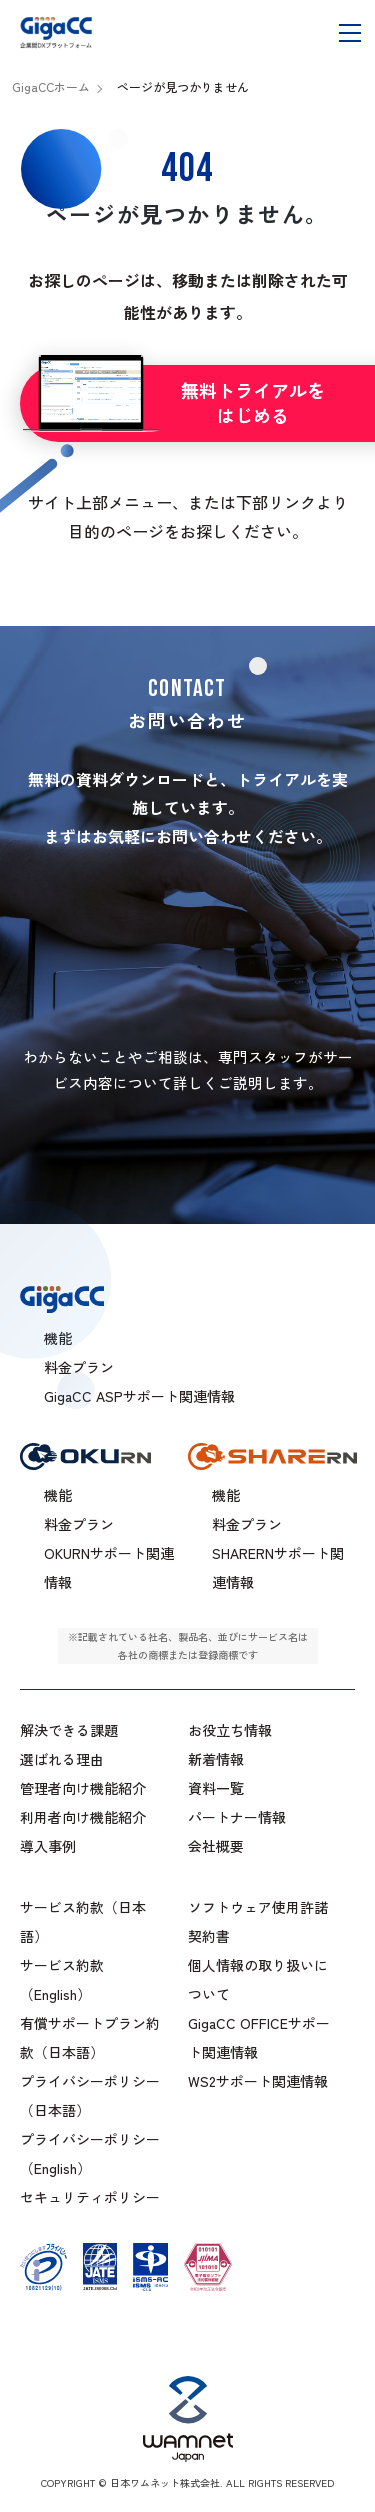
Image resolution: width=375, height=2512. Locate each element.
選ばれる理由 (62, 1759)
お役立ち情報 (230, 1730)
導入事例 (48, 1846)
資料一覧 (216, 1788)
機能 (58, 1495)
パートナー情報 (237, 1817)
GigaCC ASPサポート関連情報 (139, 1396)
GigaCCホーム (51, 86)
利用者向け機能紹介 (83, 1817)
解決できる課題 (69, 1730)
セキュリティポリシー (90, 2197)
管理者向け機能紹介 (83, 1788)
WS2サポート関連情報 (258, 2081)
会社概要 (216, 1846)
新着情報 (216, 1759)
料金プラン (79, 1524)
